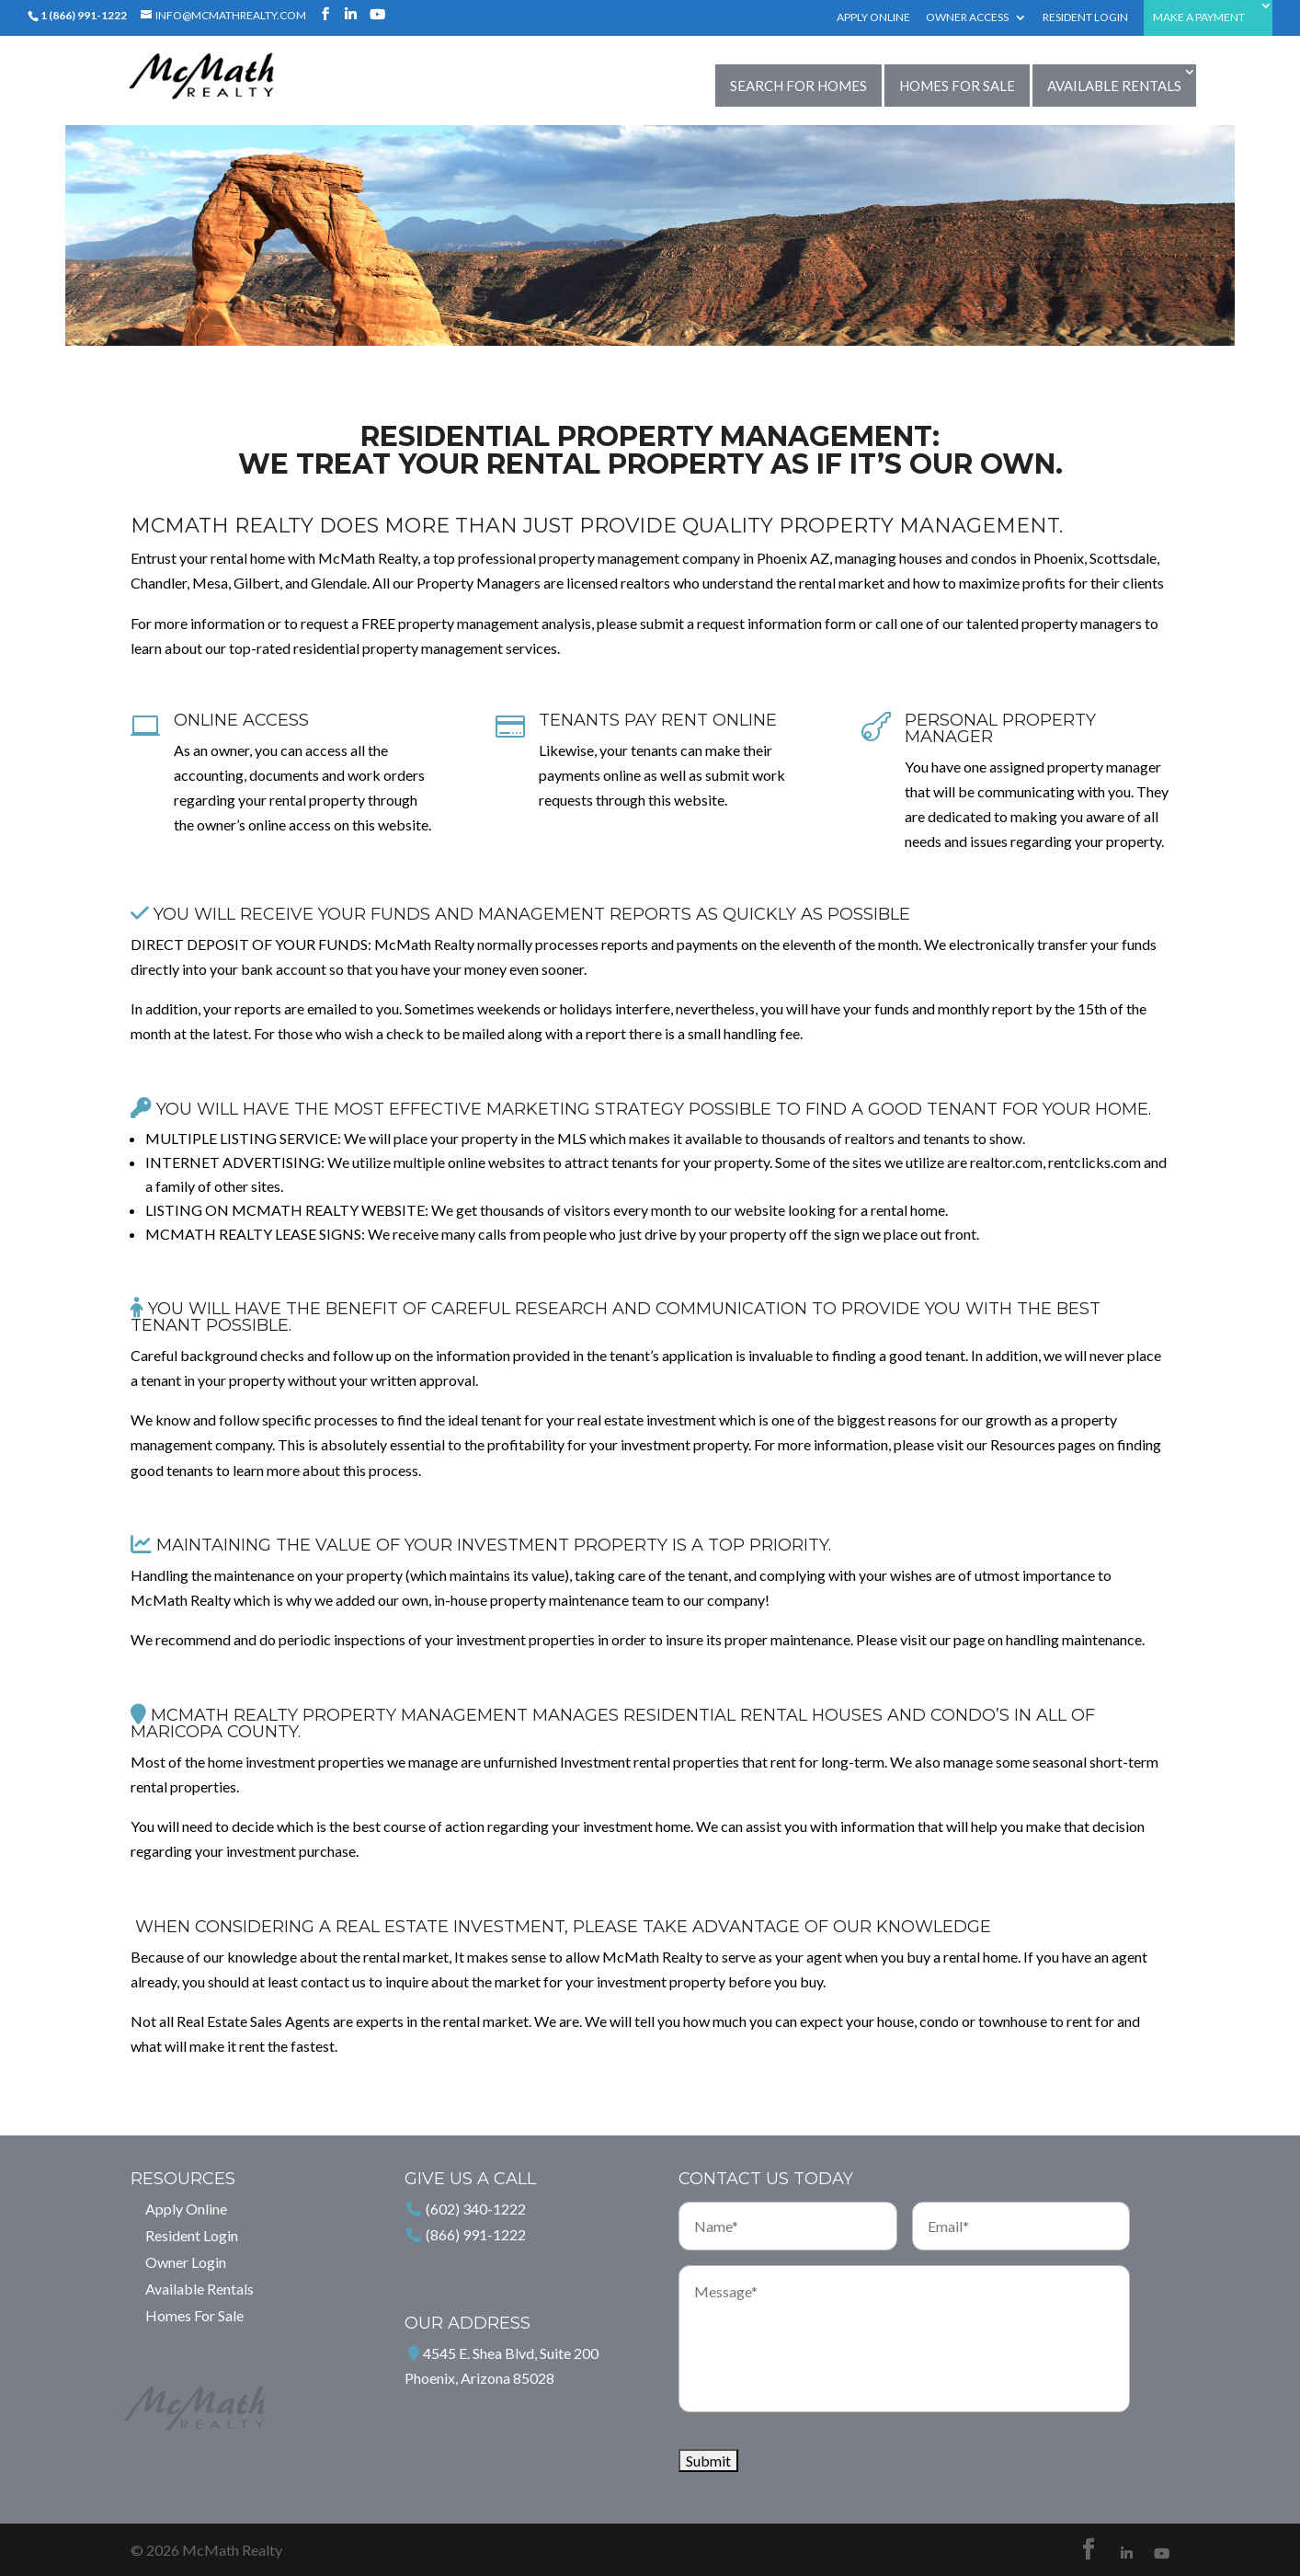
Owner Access (967, 18)
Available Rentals (1114, 85)
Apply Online (873, 18)
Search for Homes (798, 85)
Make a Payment (1199, 18)
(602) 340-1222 (476, 2208)
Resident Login (1085, 18)
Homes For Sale (957, 85)
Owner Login (185, 2262)
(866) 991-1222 (476, 2234)
